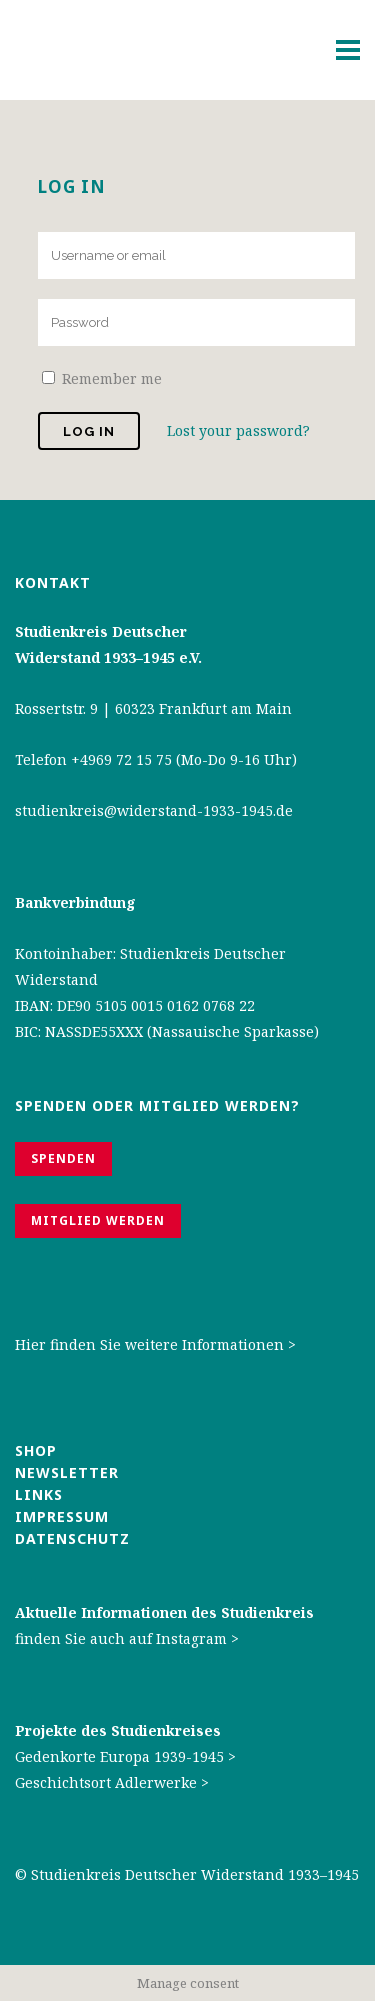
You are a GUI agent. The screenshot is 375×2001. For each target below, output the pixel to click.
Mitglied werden (98, 1220)
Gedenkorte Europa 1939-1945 (119, 1756)
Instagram (191, 1638)
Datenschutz (72, 1538)
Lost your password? (238, 430)
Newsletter (67, 1472)
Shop (36, 1450)
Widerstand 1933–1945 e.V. (108, 657)
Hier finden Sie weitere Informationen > (155, 1344)
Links (41, 1494)
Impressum (62, 1516)
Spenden (63, 1158)
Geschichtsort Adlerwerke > (112, 1782)
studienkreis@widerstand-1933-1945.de (154, 810)
